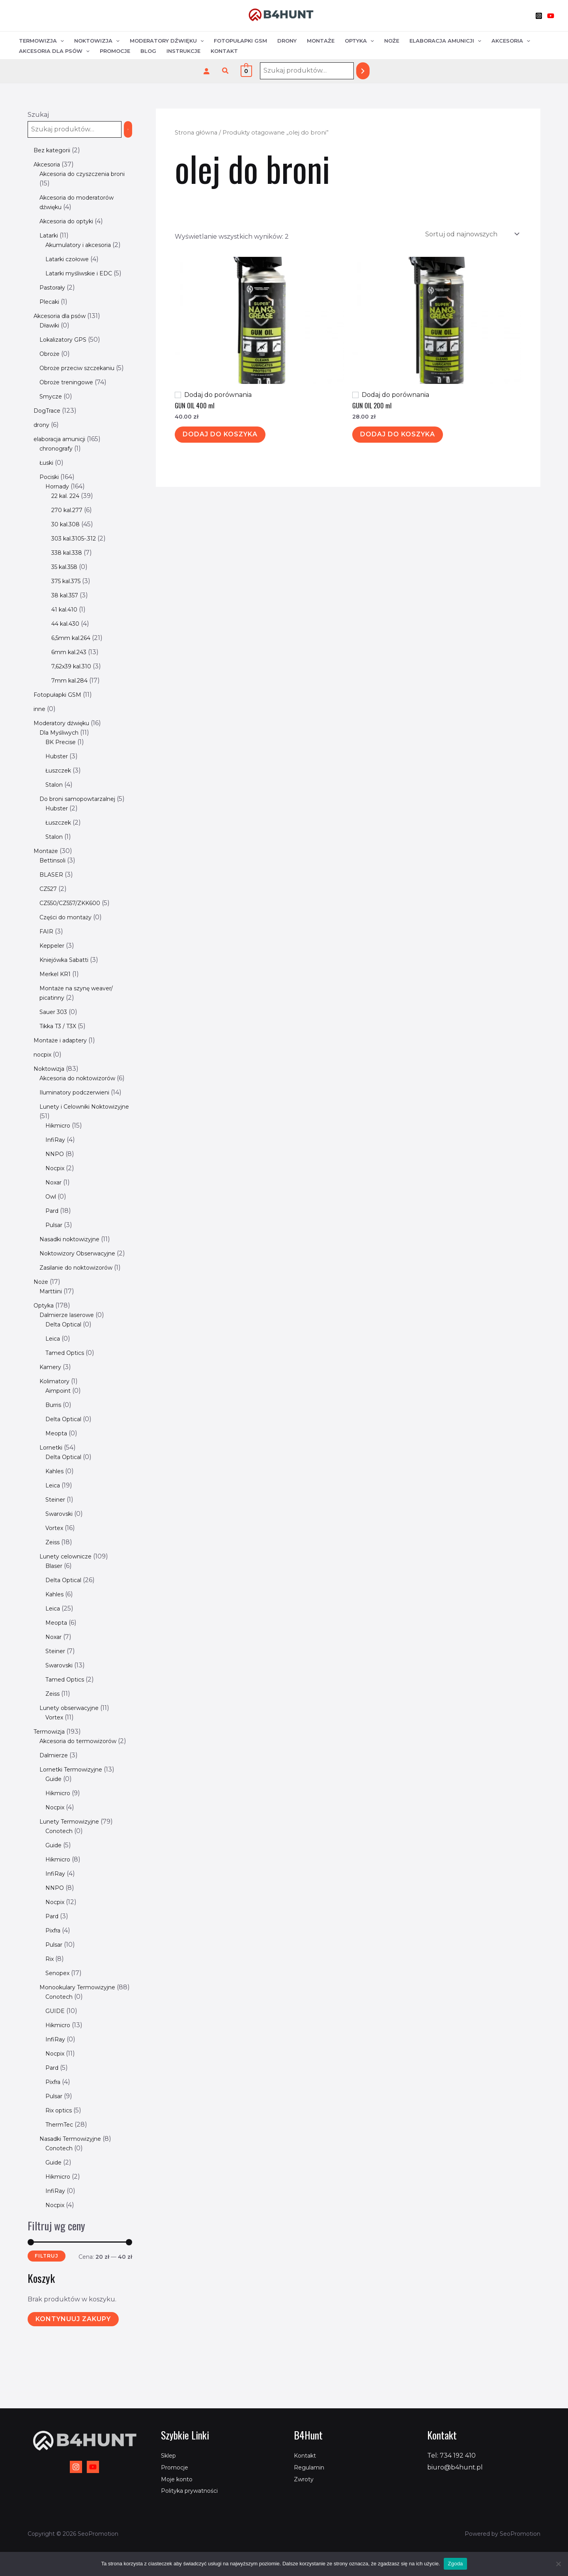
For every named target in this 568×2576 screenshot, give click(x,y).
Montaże (320, 40)
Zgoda (455, 2564)
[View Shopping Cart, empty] (246, 71)
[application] (60, 40)
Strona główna (196, 132)
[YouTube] (550, 15)
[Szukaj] (363, 70)
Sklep (170, 2455)
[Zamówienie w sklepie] (471, 234)
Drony (287, 40)
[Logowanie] (206, 71)
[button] (225, 71)
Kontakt (224, 51)
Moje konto (179, 2479)
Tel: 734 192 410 (451, 2455)
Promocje (115, 51)
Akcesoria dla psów (54, 51)
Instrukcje (183, 51)
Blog (148, 51)
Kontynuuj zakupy (73, 2385)
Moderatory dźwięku (167, 40)
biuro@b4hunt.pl (455, 2467)
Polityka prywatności (193, 2490)
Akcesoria (510, 40)
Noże (391, 40)
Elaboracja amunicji (445, 40)
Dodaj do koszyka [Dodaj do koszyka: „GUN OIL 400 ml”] (220, 434)
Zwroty (305, 2479)
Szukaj (38, 114)
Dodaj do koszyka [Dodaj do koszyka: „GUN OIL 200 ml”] (397, 434)
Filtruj (46, 2322)
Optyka (359, 40)
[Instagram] (538, 15)
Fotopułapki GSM (240, 40)
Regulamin (311, 2467)
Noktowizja (97, 40)
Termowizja (41, 40)
